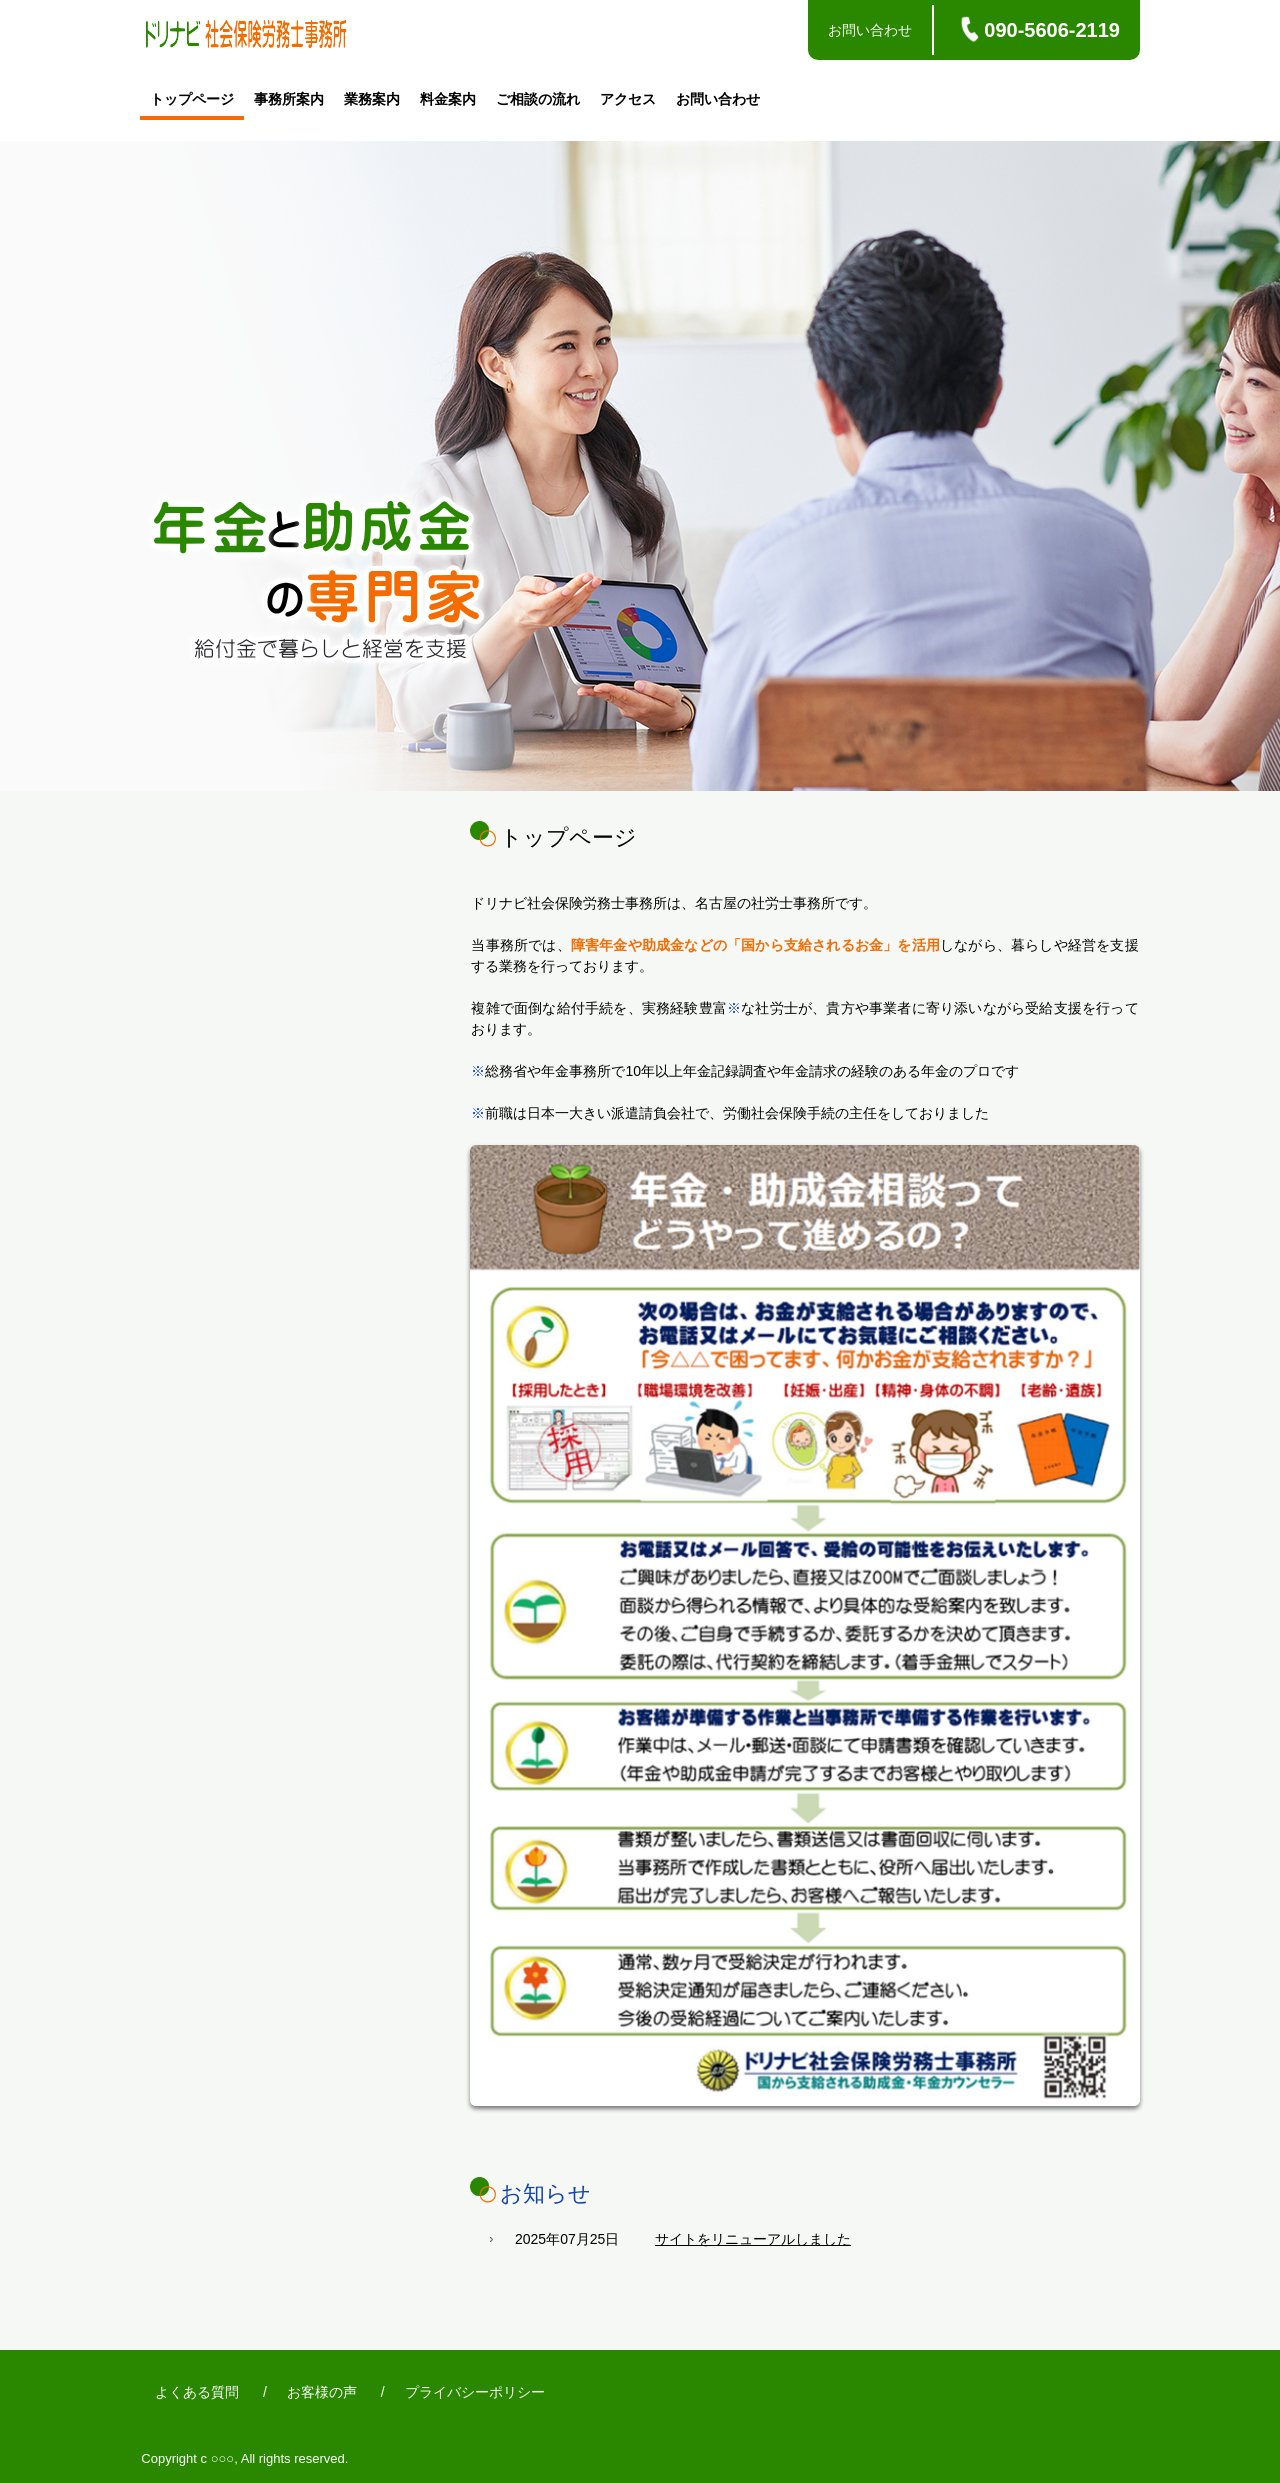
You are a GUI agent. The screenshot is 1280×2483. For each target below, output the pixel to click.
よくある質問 (197, 2392)
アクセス (628, 99)
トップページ (192, 99)
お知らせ (545, 2193)
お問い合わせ (870, 30)
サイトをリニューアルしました (753, 2239)
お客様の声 (322, 2392)
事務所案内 (289, 99)
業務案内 (372, 99)
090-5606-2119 (1052, 30)
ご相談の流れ (538, 99)
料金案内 (448, 99)
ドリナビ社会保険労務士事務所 (246, 37)
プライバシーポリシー (475, 2392)
